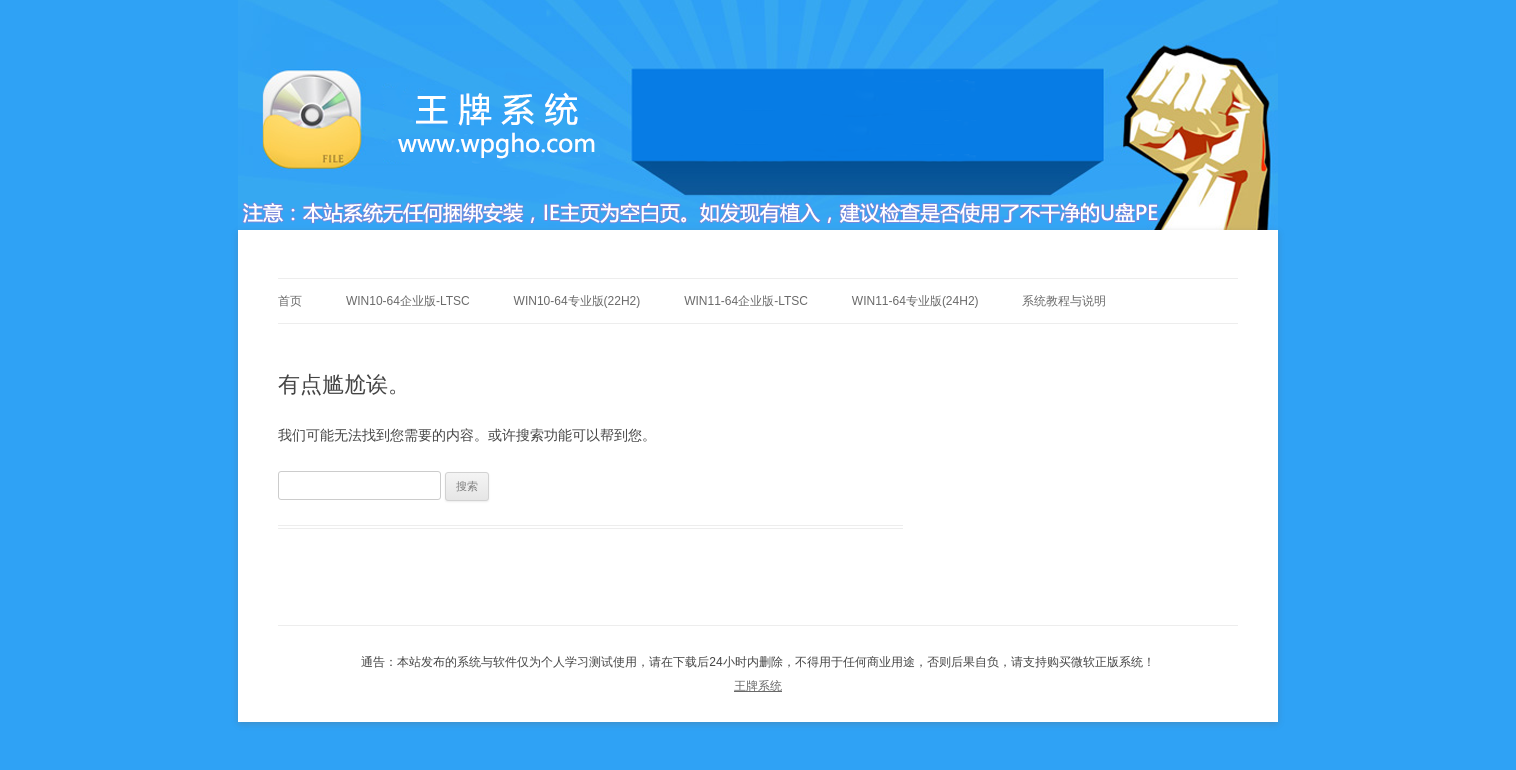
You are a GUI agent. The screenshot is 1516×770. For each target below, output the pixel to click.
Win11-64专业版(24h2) (915, 301)
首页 (290, 301)
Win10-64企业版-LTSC (408, 301)
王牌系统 (758, 686)
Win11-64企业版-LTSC (746, 301)
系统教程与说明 (1064, 301)
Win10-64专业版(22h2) (577, 301)
